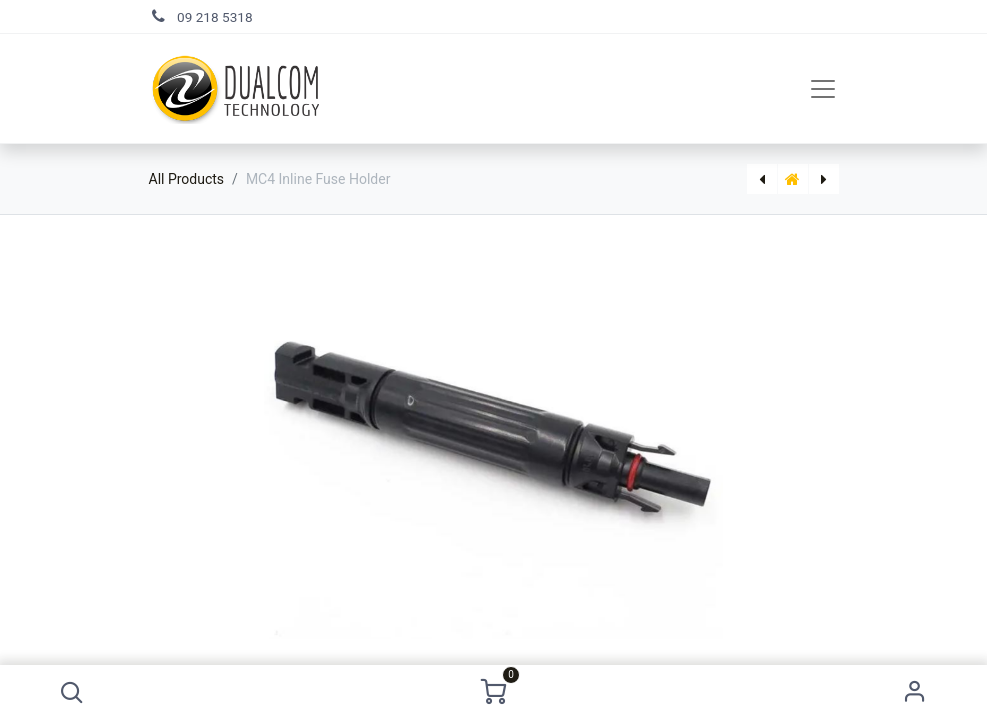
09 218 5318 (215, 17)
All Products (187, 179)
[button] (71, 692)
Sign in (915, 692)
